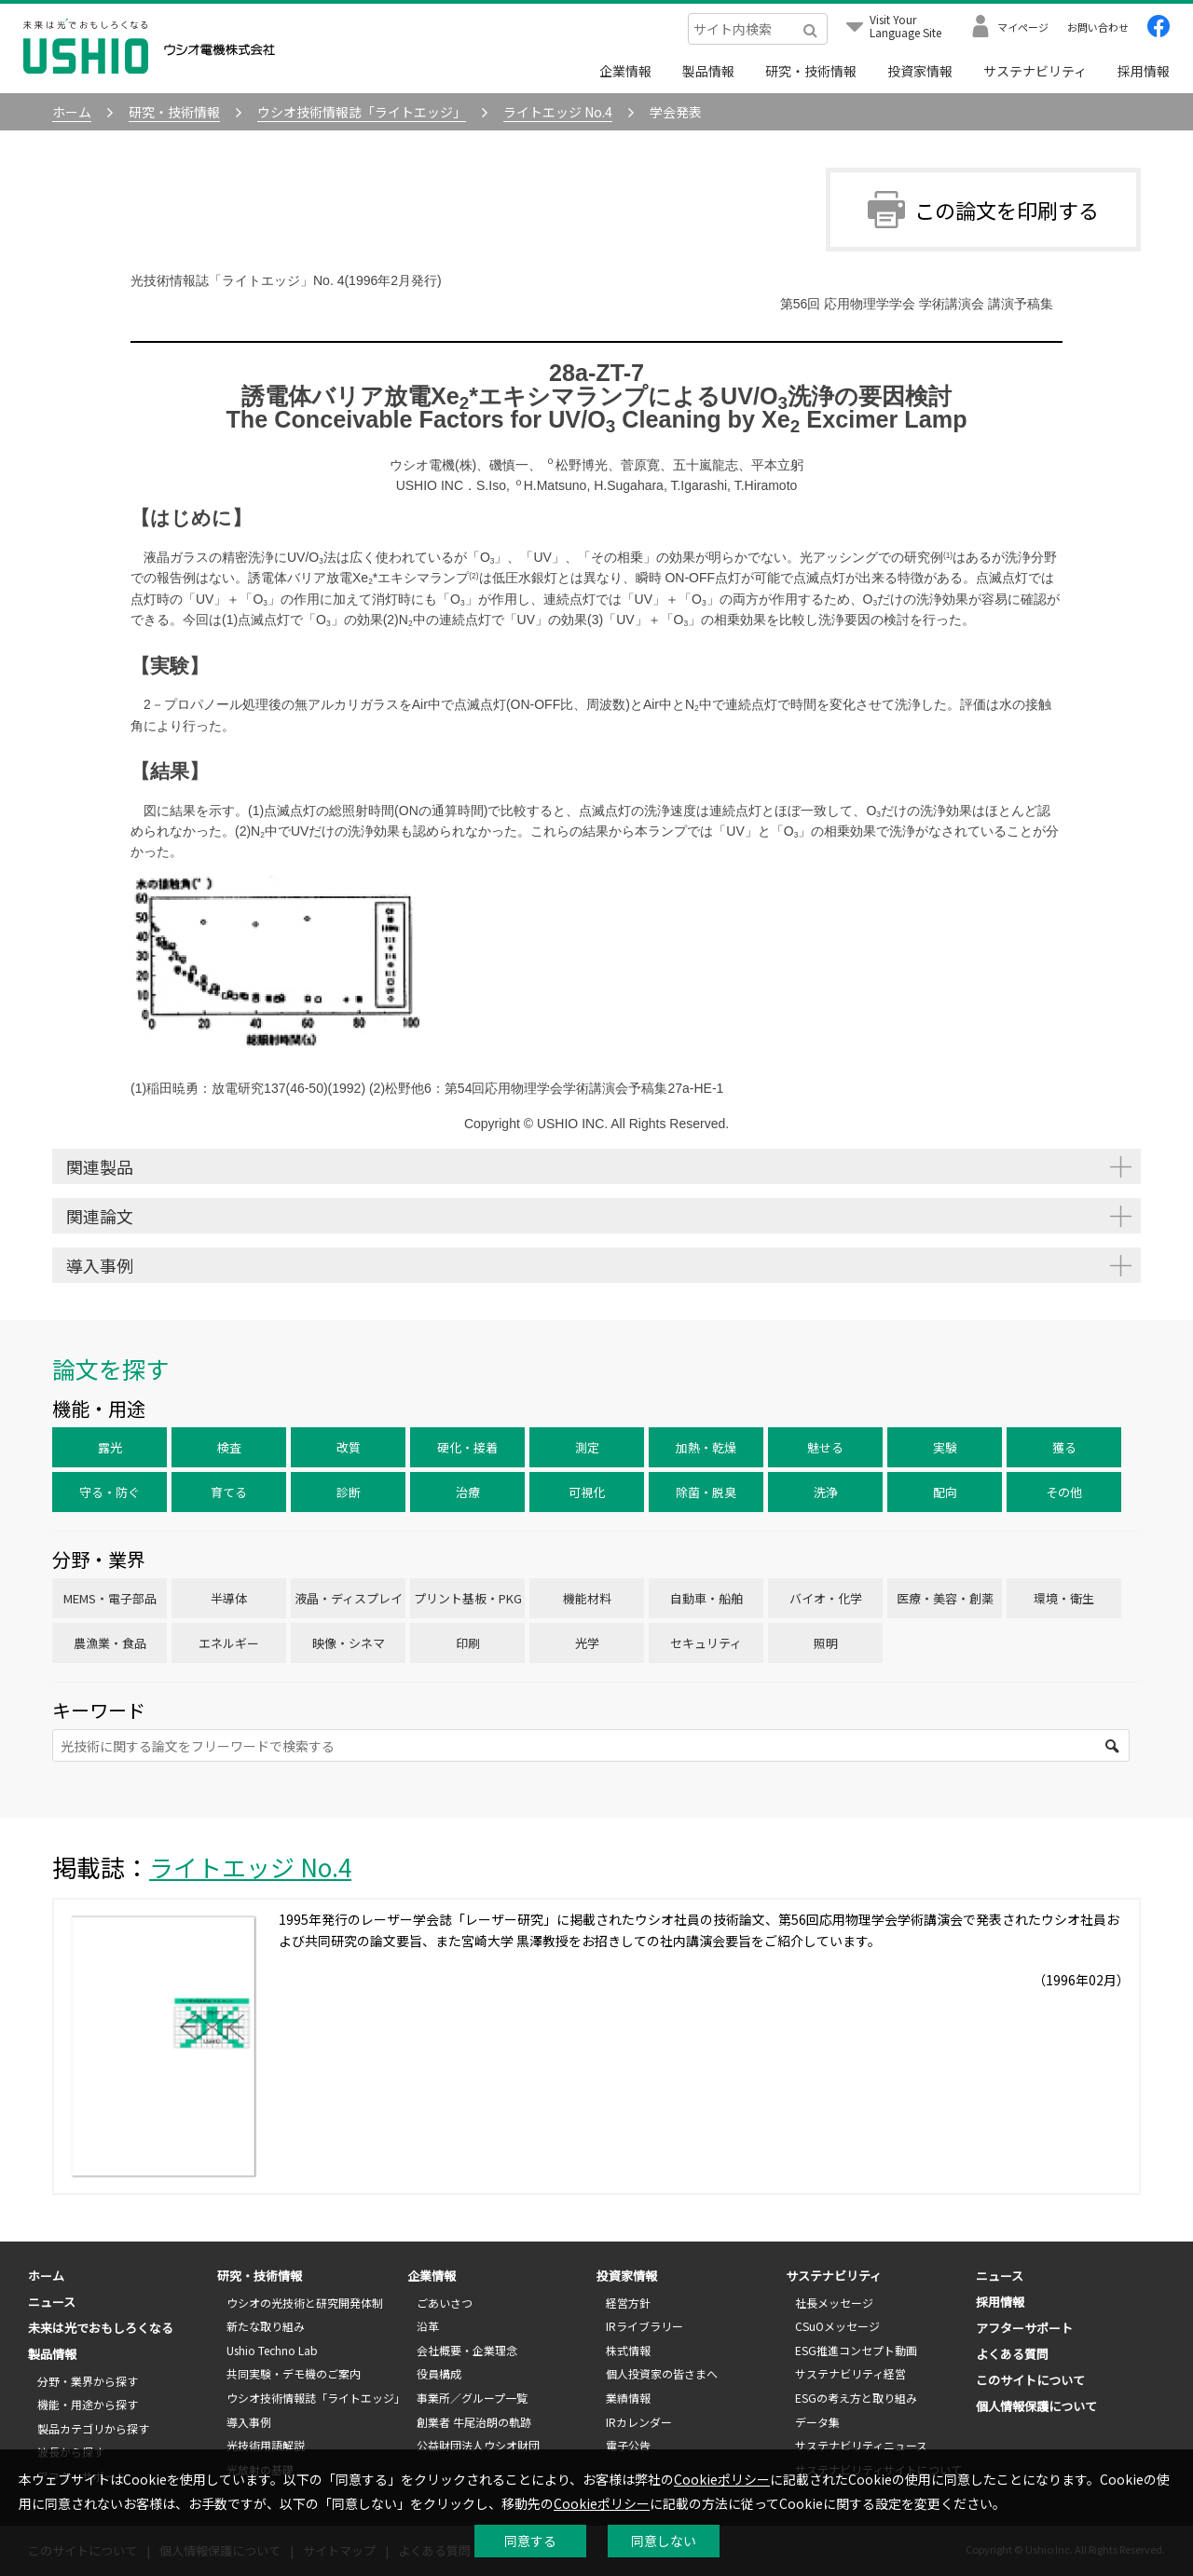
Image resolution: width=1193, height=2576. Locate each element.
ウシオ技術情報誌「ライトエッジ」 (315, 2398)
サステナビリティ (1035, 70)
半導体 (229, 1598)
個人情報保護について (1036, 2406)
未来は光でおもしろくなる (100, 2328)
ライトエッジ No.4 (250, 1866)
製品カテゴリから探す (93, 2428)
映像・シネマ (348, 1643)
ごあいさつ (445, 2302)
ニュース (51, 2301)
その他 (1064, 1492)
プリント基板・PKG (468, 1598)
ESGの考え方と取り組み (856, 2398)
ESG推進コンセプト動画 (856, 2350)
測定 (587, 1447)
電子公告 (628, 2445)
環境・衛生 (1064, 1598)
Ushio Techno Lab (272, 2350)
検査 (229, 1447)
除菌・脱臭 (706, 1492)
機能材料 (587, 1598)
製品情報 (708, 70)
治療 (468, 1492)
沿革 (428, 2326)
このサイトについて (1030, 2380)
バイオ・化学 (825, 1598)
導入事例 (248, 2422)
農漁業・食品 (110, 1643)
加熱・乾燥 (706, 1447)
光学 (587, 1643)
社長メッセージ (834, 2302)
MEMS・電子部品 (110, 1598)
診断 (348, 1492)
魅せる (825, 1447)
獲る (1064, 1447)
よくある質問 (1012, 2354)
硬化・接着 (467, 1447)
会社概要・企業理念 (467, 2350)
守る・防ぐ (109, 1492)
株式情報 (628, 2350)
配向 (945, 1492)
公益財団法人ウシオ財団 (478, 2445)
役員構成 (439, 2373)
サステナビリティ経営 (850, 2373)
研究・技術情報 (811, 70)
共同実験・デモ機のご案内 (293, 2373)
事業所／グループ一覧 (472, 2398)
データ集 (817, 2422)
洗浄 (826, 1492)
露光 (110, 1447)
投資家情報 (920, 70)
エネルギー (229, 1643)
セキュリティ (706, 1643)
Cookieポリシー (722, 2479)
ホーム (46, 2275)
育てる (229, 1492)
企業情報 (625, 70)
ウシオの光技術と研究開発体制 (304, 2302)
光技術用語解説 (265, 2445)
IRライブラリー (644, 2326)
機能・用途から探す (87, 2404)
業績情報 (628, 2398)
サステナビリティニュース (861, 2445)
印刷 (468, 1643)
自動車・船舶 (706, 1598)
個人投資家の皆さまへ (662, 2373)
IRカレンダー (639, 2422)
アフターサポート (1024, 2328)
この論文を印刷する (983, 209)
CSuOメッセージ (837, 2326)
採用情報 (1144, 70)
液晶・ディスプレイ (349, 1598)
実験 (945, 1447)
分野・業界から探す (87, 2381)
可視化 (587, 1492)
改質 (348, 1447)
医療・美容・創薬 (945, 1598)
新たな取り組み (265, 2326)
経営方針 (628, 2302)
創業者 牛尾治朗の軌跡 (474, 2422)
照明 (826, 1643)
